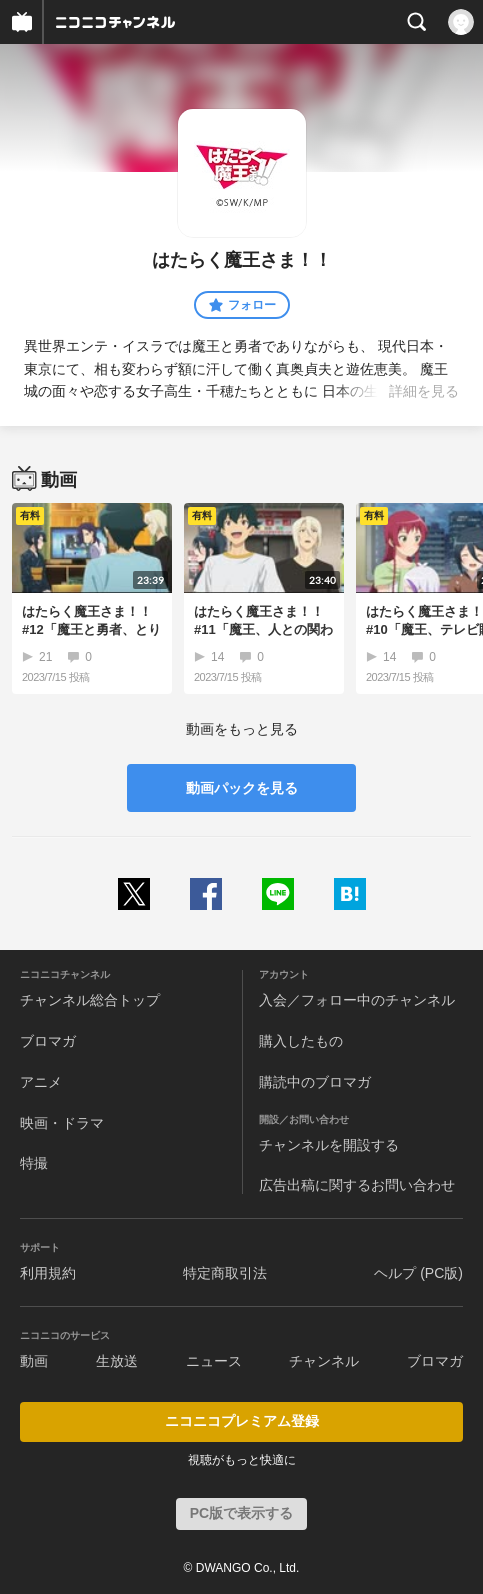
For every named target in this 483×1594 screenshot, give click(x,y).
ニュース (214, 1361)
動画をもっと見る (242, 729)
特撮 (34, 1163)
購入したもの (301, 1041)
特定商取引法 (225, 1273)
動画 (34, 1361)
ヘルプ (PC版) (418, 1273)
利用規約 (48, 1273)
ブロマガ (48, 1041)
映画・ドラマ (62, 1123)
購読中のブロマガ (315, 1082)
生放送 (117, 1361)
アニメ (41, 1082)
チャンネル (324, 1361)
